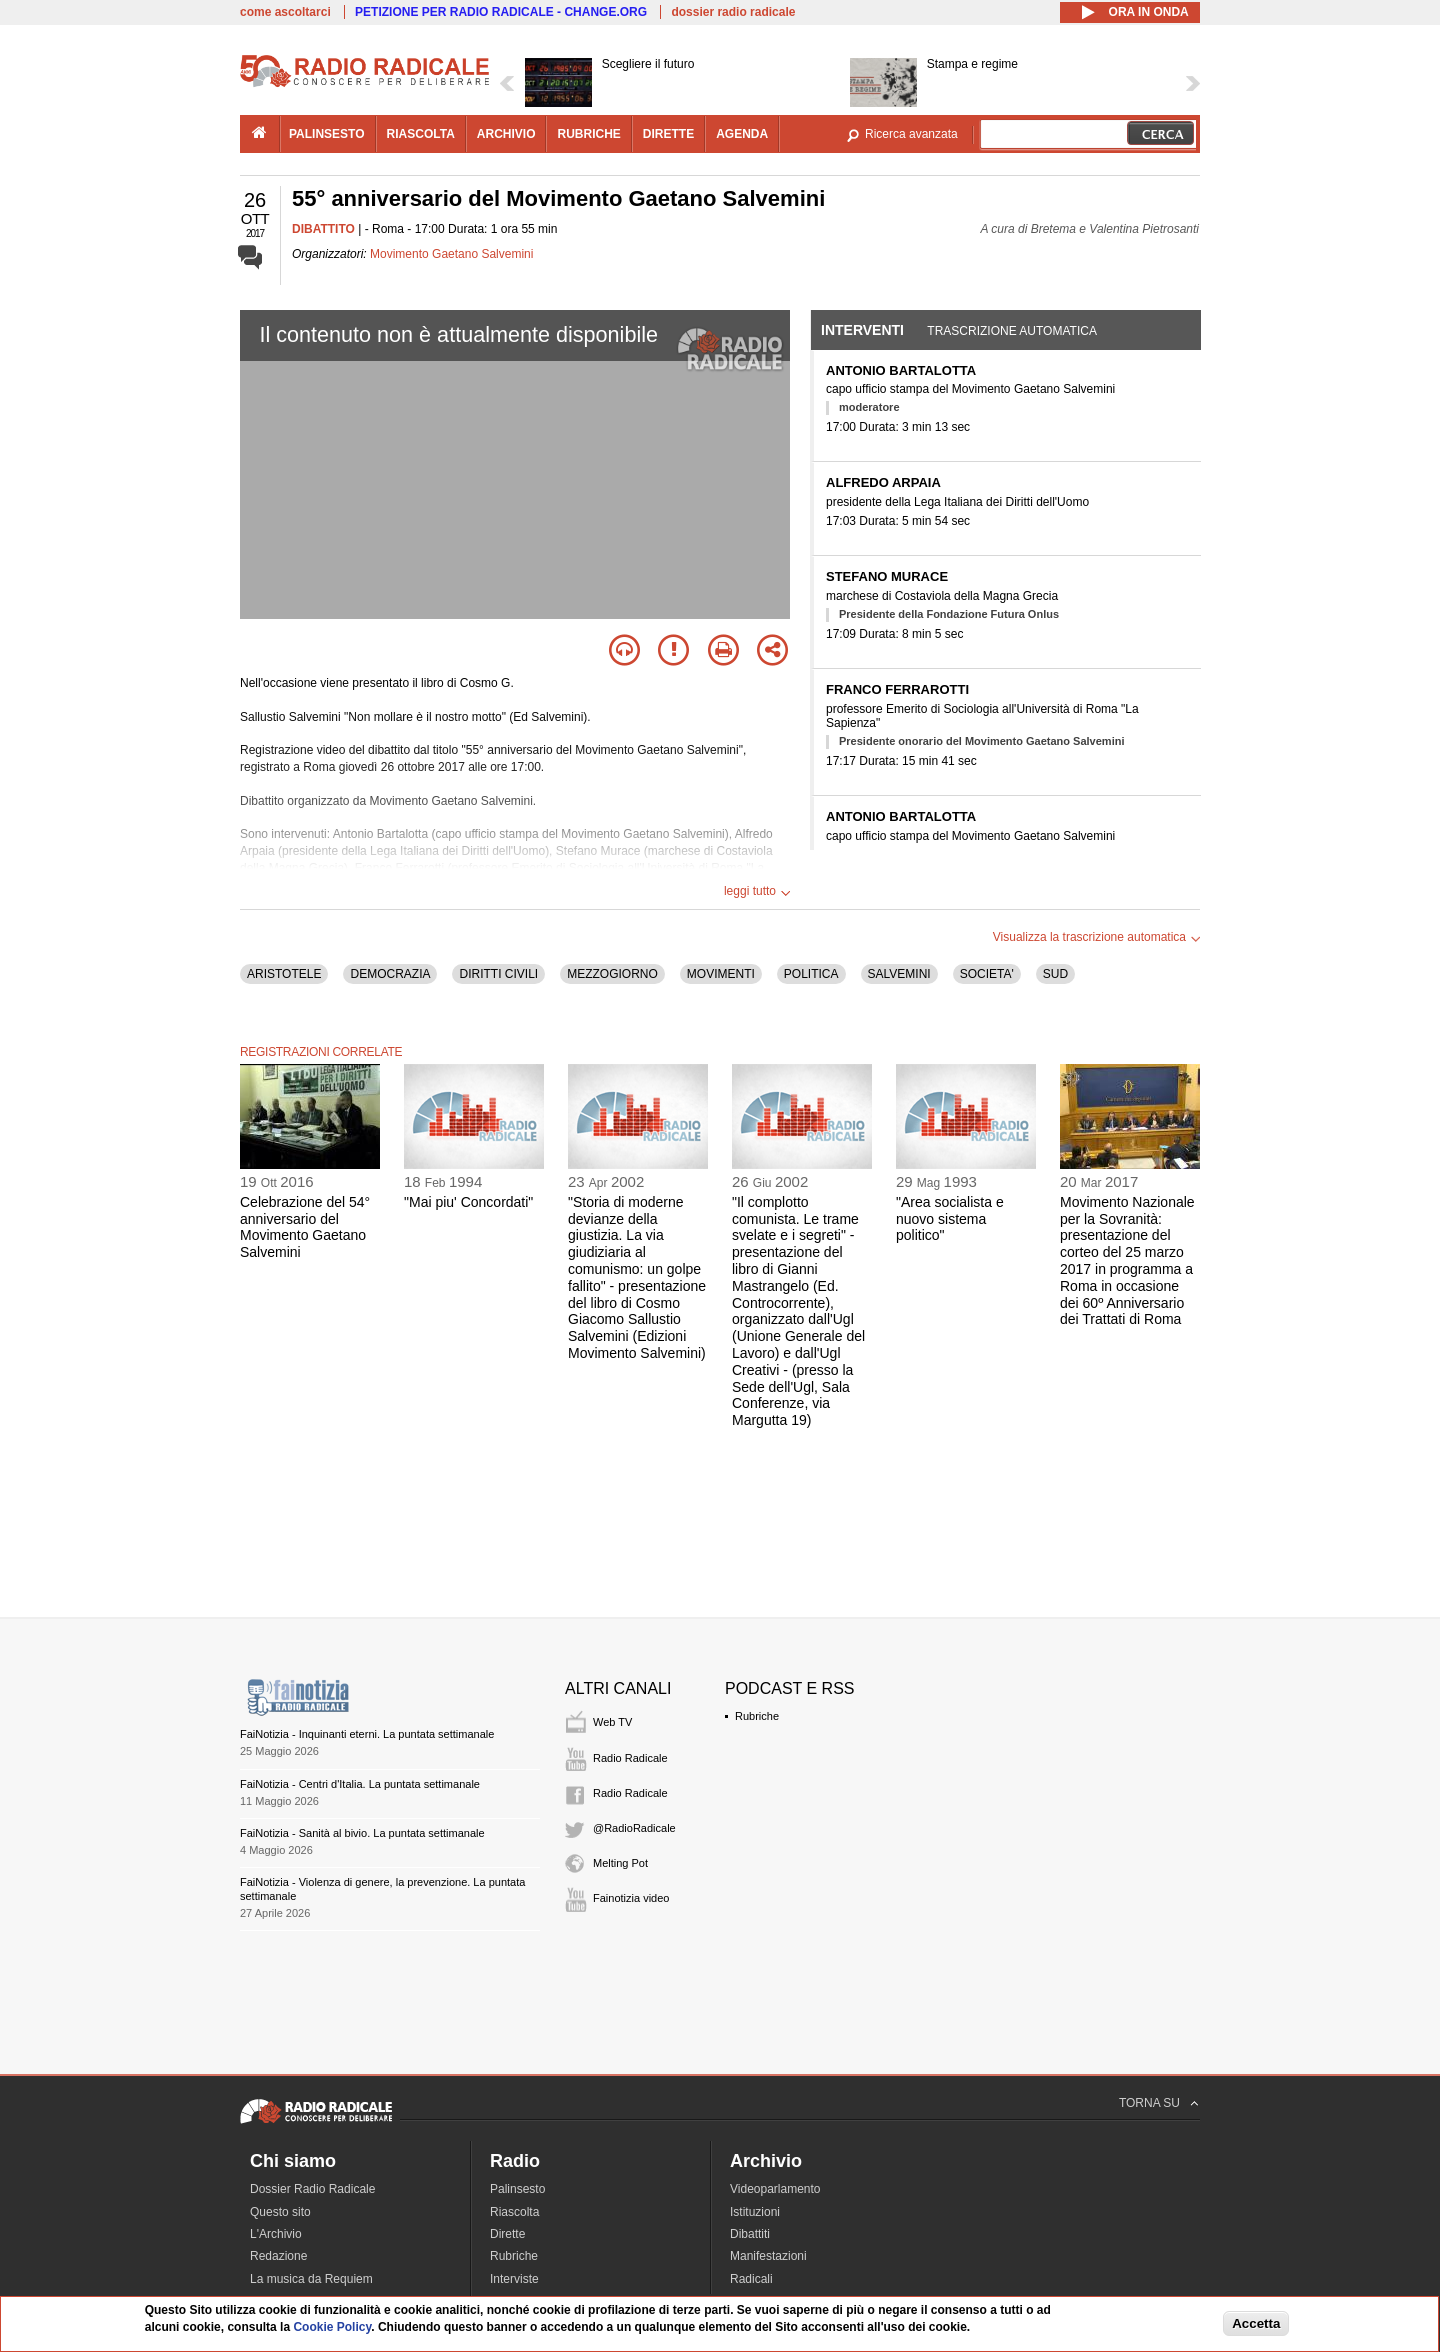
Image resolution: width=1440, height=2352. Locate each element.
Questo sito (280, 2212)
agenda (742, 134)
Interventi (862, 330)
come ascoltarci (285, 12)
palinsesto (327, 134)
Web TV (612, 1722)
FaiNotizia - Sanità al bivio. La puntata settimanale (362, 1833)
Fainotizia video (631, 1898)
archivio (506, 134)
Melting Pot (620, 1863)
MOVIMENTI (721, 974)
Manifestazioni (768, 2256)
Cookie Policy (332, 2327)
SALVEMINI (899, 974)
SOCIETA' (987, 974)
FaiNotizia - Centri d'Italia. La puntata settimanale (360, 1784)
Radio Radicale (630, 1758)
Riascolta (514, 2212)
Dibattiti (750, 2234)
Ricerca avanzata (911, 134)
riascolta (421, 134)
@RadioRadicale (634, 1828)
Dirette (507, 2234)
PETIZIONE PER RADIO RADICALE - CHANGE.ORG (501, 12)
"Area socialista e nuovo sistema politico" (950, 1219)
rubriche (588, 134)
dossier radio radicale (733, 12)
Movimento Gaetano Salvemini (451, 254)
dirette (668, 134)
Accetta (1256, 2323)
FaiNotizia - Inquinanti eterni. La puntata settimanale (367, 1734)
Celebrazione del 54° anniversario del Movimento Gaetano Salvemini (305, 1227)
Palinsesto (517, 2189)
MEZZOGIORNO (612, 974)
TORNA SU (1149, 2103)
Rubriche (757, 1716)
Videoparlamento (775, 2189)
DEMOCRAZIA (390, 974)
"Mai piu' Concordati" (468, 1202)
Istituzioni (755, 2212)
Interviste (514, 2279)
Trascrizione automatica (1012, 331)
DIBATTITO (323, 229)
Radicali (751, 2279)
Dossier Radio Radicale (312, 2189)
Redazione (278, 2256)
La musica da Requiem (311, 2279)
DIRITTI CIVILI (498, 974)
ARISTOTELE (284, 974)
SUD (1055, 974)
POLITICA (811, 974)
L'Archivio (276, 2234)
